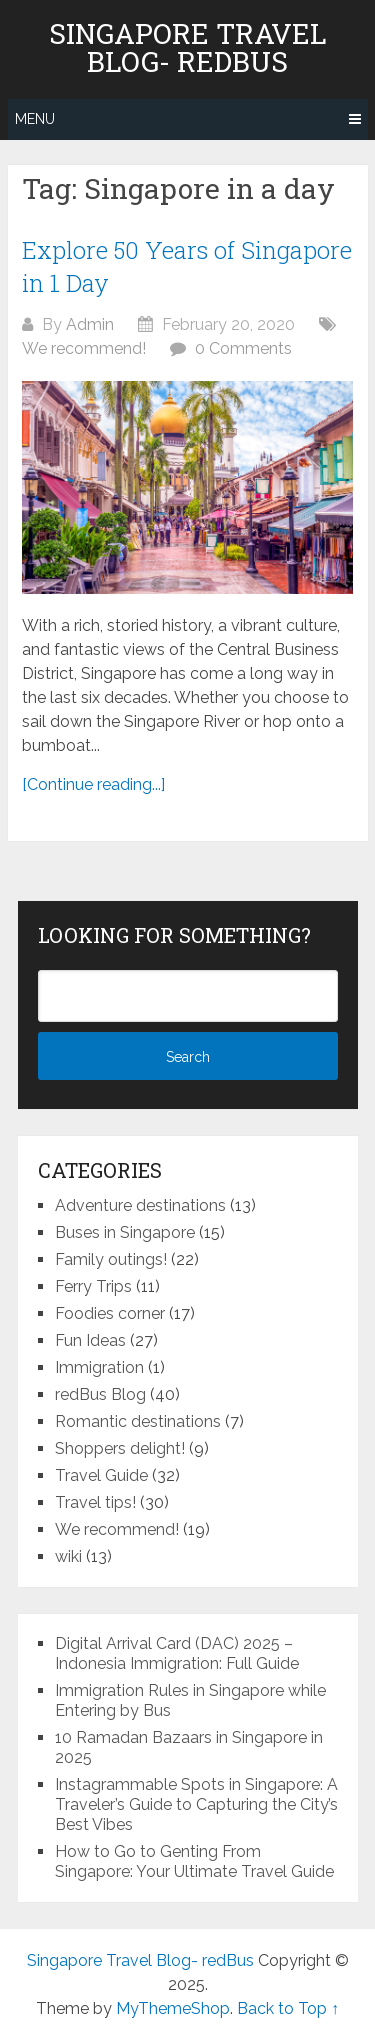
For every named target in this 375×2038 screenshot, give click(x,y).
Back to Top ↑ (288, 2008)
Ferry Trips (93, 1286)
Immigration (99, 1367)
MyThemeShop (173, 2008)
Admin (90, 324)
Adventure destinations (140, 1205)
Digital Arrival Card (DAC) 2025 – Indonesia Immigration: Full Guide (177, 1653)
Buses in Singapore (125, 1232)
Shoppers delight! (120, 1448)
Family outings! (111, 1259)
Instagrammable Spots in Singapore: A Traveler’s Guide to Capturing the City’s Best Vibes (196, 1804)
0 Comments (243, 348)
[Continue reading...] (93, 784)
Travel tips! (95, 1502)
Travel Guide (101, 1475)
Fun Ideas (90, 1340)
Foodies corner (110, 1313)
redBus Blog (100, 1394)
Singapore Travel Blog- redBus (188, 48)
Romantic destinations (138, 1421)
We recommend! (84, 348)
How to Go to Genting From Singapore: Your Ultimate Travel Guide (194, 1861)
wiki (68, 1556)
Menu (35, 119)
